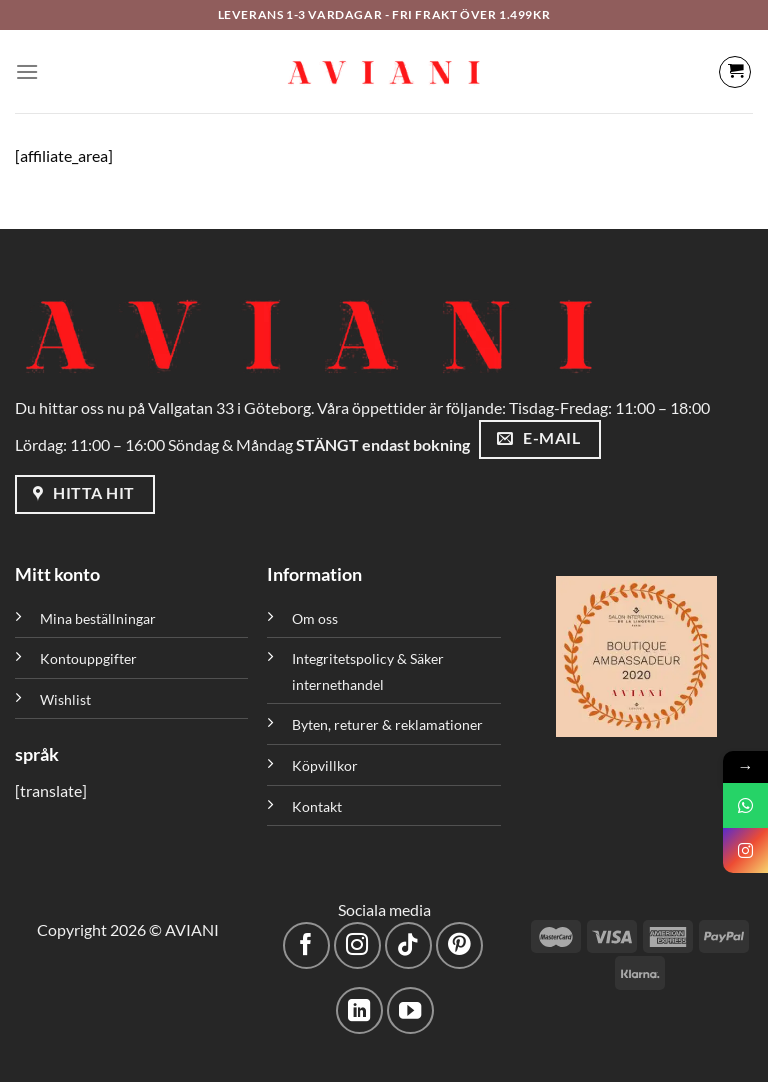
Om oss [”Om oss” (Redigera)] (315, 618)
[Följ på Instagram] (357, 945)
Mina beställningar (99, 618)
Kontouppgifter (88, 658)
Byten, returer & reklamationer (387, 724)
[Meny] (27, 71)
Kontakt (317, 806)
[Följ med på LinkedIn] (359, 1010)
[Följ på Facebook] (306, 945)
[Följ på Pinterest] (459, 945)
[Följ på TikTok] (408, 945)
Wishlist (65, 699)
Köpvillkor (325, 765)
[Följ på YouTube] (410, 1010)
